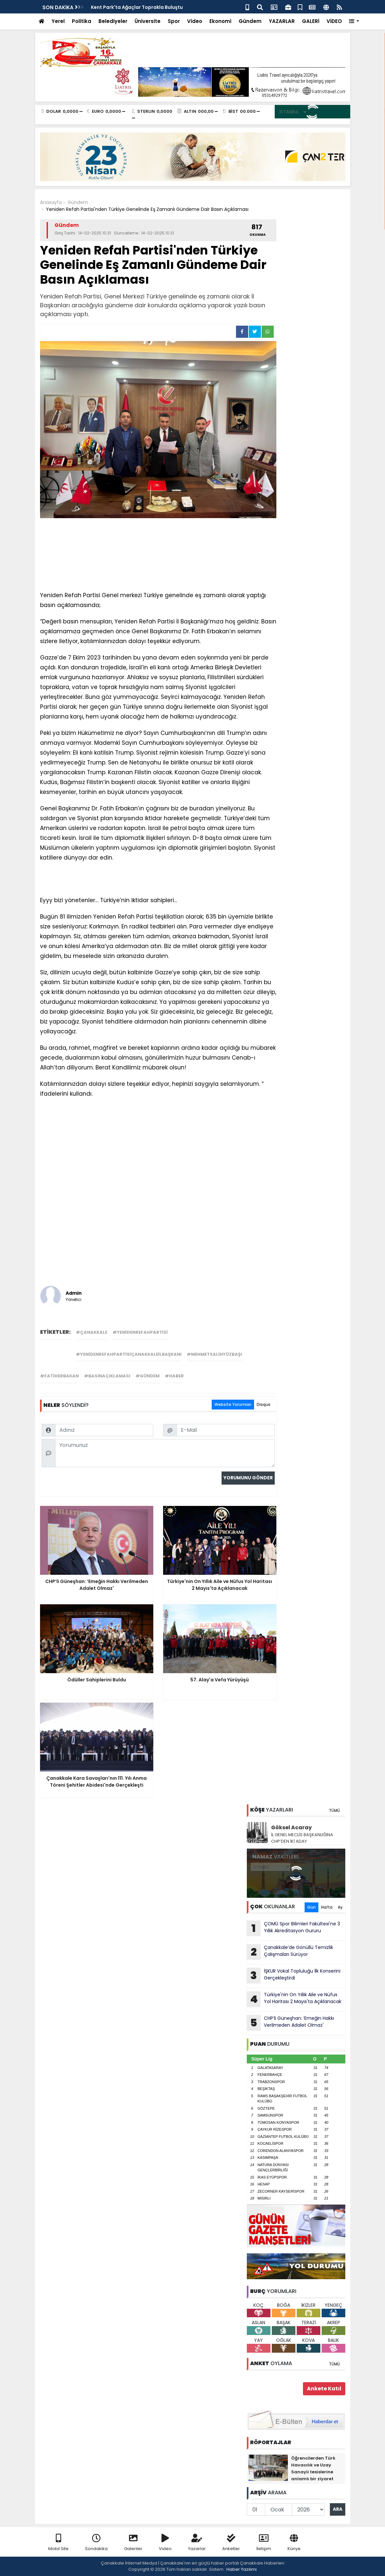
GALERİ (310, 21)
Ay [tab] (340, 1907)
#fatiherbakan (59, 1376)
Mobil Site (58, 2543)
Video (194, 21)
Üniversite (147, 21)
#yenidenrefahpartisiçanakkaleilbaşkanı (129, 1354)
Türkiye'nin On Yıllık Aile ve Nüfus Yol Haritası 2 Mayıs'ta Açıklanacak (294, 1999)
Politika (81, 21)
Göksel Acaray (291, 1827)
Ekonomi (220, 21)
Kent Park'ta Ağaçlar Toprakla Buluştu (137, 7)
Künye (294, 2543)
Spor (174, 21)
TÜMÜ (334, 1810)
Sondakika (96, 2543)
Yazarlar (197, 2543)
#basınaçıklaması (107, 1376)
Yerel (58, 21)
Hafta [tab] (326, 1907)
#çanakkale (91, 1332)
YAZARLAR (282, 21)
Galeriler (133, 2543)
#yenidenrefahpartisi (140, 1332)
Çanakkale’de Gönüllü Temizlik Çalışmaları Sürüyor (290, 1952)
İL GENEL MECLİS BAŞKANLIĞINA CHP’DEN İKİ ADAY (302, 1838)
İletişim (263, 2543)
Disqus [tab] (263, 1404)
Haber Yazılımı (241, 2569)
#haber (174, 1376)
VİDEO (334, 21)
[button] (354, 21)
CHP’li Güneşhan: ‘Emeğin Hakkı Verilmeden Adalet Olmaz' (290, 2023)
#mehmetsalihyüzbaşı (214, 1354)
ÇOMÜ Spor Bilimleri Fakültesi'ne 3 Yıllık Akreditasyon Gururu (293, 1928)
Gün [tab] (311, 1907)
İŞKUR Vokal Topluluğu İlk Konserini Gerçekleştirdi (293, 1975)
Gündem (250, 21)
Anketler (231, 2543)
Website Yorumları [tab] (232, 1404)
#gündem (148, 1376)
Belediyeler (112, 21)
